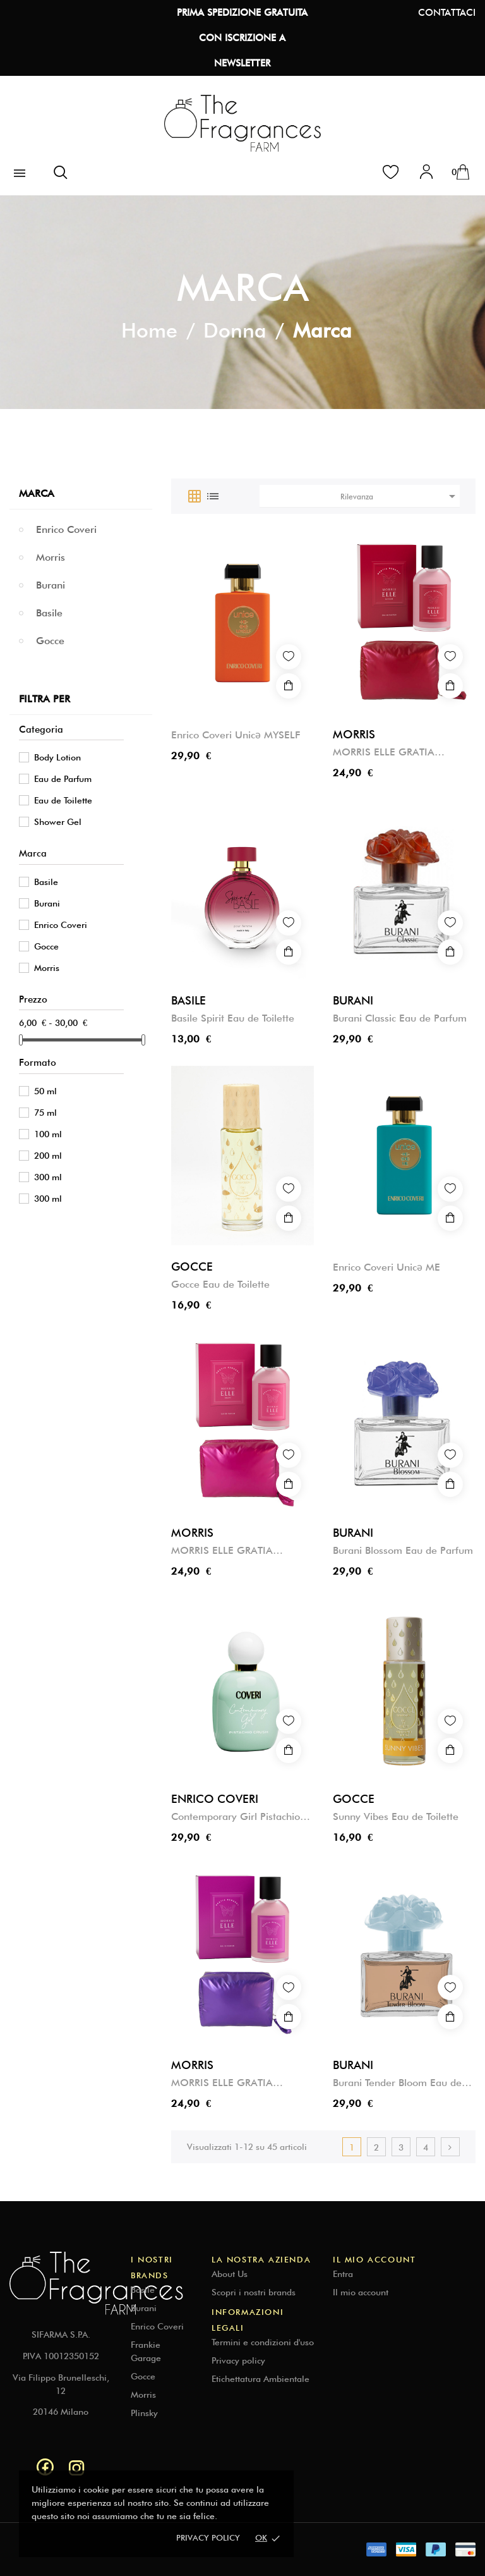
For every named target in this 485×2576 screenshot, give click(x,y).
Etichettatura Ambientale (260, 2379)
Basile (49, 613)
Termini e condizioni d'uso (263, 2342)
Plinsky (144, 2413)
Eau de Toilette (63, 800)
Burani (50, 585)
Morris (50, 557)
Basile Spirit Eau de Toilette (232, 1018)
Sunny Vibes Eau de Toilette (395, 1816)
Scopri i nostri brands (254, 2292)
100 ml (48, 1134)
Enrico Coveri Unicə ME (386, 1267)
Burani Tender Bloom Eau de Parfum (397, 2083)
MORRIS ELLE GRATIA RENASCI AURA (222, 2083)
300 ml (48, 1177)
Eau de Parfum (63, 779)
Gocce (50, 641)
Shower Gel (57, 822)
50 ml (45, 1091)
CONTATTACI (447, 12)
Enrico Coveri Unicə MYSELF (235, 735)
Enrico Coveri (66, 529)
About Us (230, 2274)
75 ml (45, 1113)
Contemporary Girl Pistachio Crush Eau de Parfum (235, 1817)
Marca (36, 493)
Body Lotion (57, 757)
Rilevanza (400, 496)
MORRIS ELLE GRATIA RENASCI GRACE (222, 1551)
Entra (343, 2274)
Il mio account (360, 2292)
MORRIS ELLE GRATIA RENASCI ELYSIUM (383, 752)
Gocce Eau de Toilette (220, 1284)
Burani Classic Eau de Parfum (400, 1018)
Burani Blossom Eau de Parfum (403, 1550)
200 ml (48, 1156)
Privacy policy (208, 2537)
